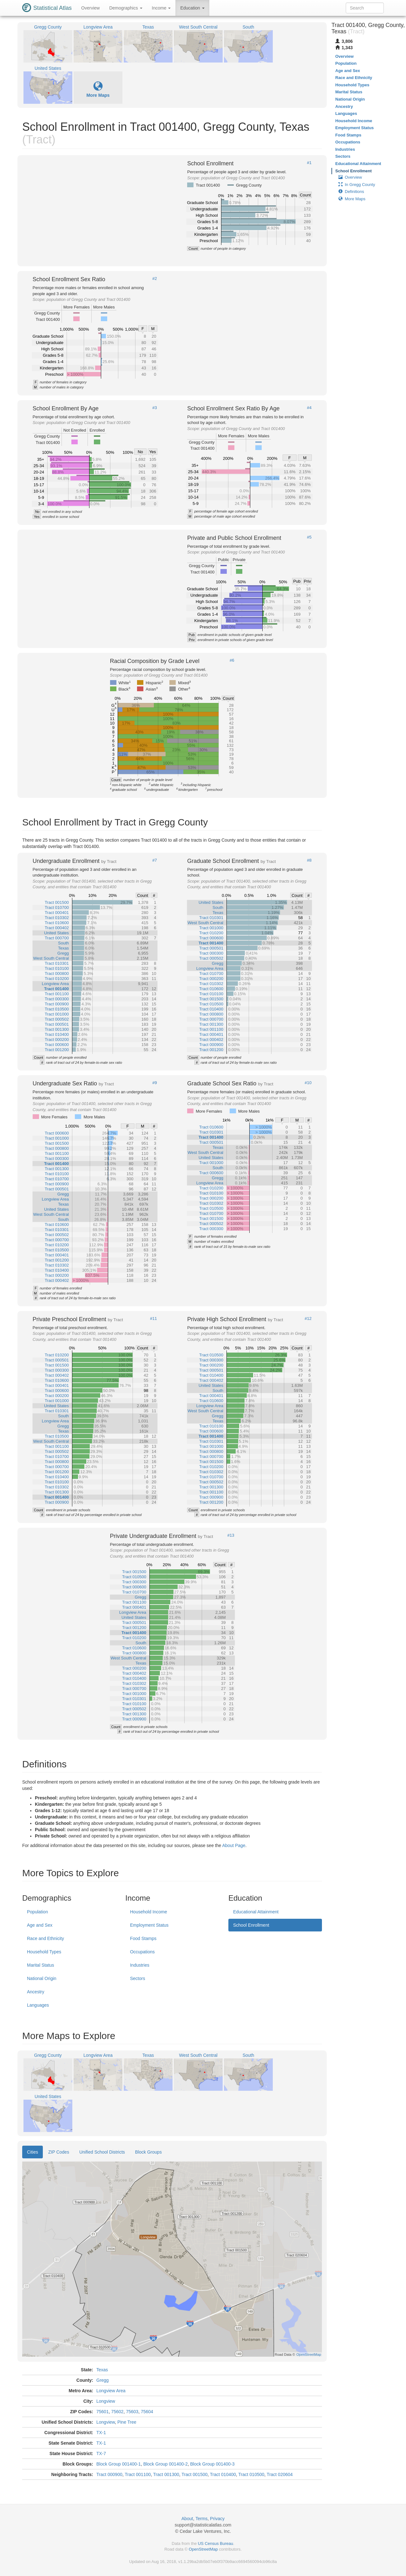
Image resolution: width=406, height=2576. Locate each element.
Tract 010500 (251, 2474)
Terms (201, 2518)
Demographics (125, 7)
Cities (32, 2152)
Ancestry (35, 1991)
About (187, 2518)
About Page (233, 1845)
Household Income (148, 1911)
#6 (232, 660)
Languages (38, 2005)
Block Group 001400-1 (118, 2464)
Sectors (137, 1978)
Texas (102, 2369)
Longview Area (111, 2390)
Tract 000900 (109, 2474)
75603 (132, 2411)
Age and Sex (39, 1925)
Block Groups (148, 2152)
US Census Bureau (215, 2543)
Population (37, 1911)
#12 (308, 1318)
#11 (153, 1318)
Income (161, 7)
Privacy (217, 2518)
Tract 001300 (166, 2474)
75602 (117, 2411)
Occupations (142, 1951)
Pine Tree (126, 2422)
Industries (139, 1965)
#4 (309, 408)
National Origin (41, 1978)
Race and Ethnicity (45, 1938)
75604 (147, 2411)
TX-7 (101, 2453)
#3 (154, 408)
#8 (309, 860)
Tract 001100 (138, 2474)
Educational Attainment (255, 1911)
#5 (309, 537)
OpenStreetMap (203, 2549)
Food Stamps (143, 1938)
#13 (230, 1535)
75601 (102, 2411)
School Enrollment (251, 1925)
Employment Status (149, 1925)
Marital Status (40, 1965)
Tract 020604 (280, 2474)
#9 (154, 1083)
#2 (154, 278)
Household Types (44, 1951)
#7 (154, 860)
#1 (309, 163)
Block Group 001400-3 (212, 2464)
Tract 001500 (194, 2474)
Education (192, 7)
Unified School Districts (102, 2152)
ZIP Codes (58, 2152)
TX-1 (101, 2432)
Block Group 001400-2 (165, 2464)
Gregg (102, 2380)
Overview (90, 7)
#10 (308, 1083)
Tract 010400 (223, 2474)
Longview (105, 2401)
